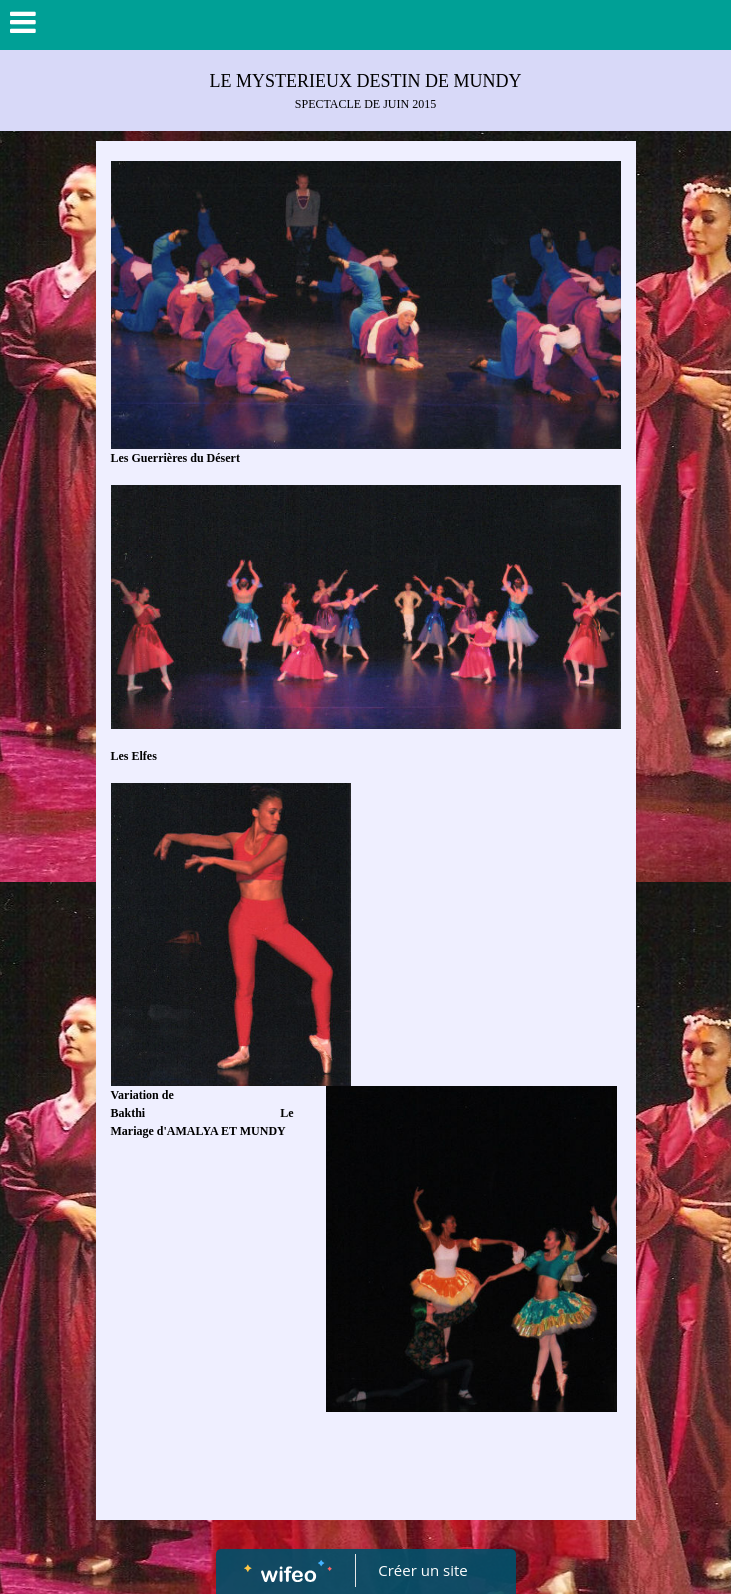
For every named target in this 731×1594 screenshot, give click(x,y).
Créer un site (422, 1570)
